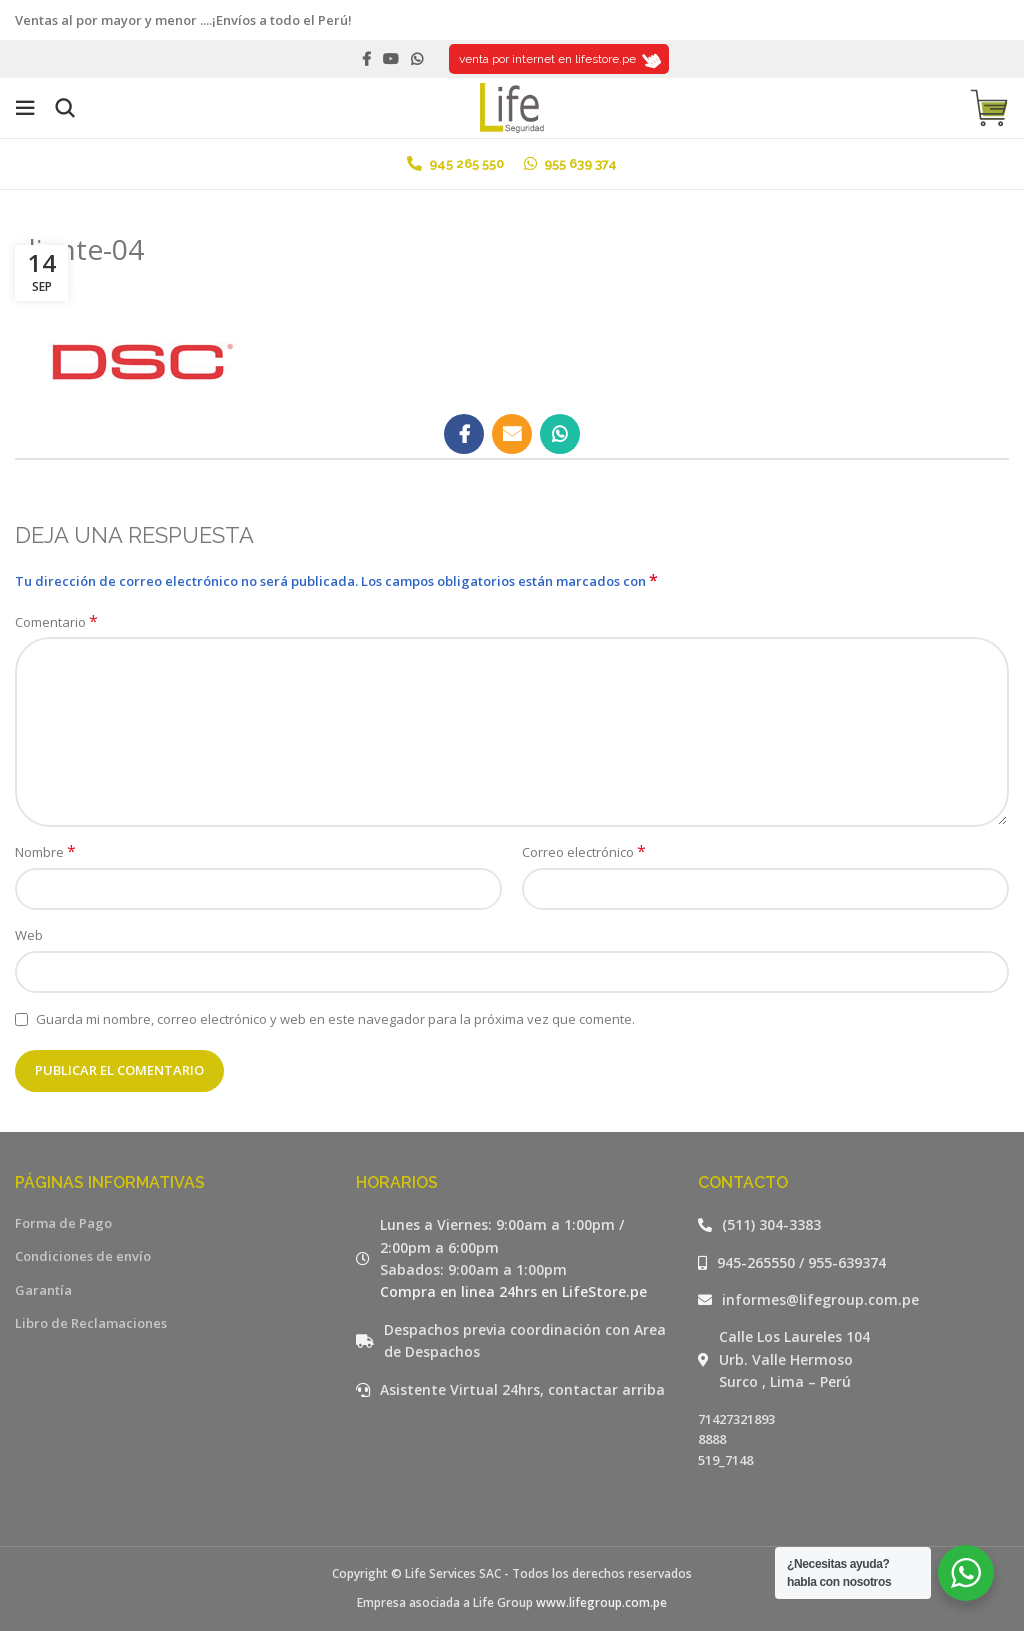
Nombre (45, 852)
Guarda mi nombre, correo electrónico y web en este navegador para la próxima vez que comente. (335, 1019)
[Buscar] (65, 108)
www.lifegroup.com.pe (601, 1602)
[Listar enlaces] (853, 1225)
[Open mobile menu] (25, 108)
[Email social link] (512, 434)
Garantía (43, 1290)
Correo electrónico (584, 852)
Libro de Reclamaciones (91, 1323)
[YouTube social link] (391, 59)
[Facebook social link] (366, 59)
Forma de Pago (63, 1223)
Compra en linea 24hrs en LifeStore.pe (513, 1291)
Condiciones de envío (83, 1256)
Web (29, 935)
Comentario (56, 622)
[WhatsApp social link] (417, 59)
